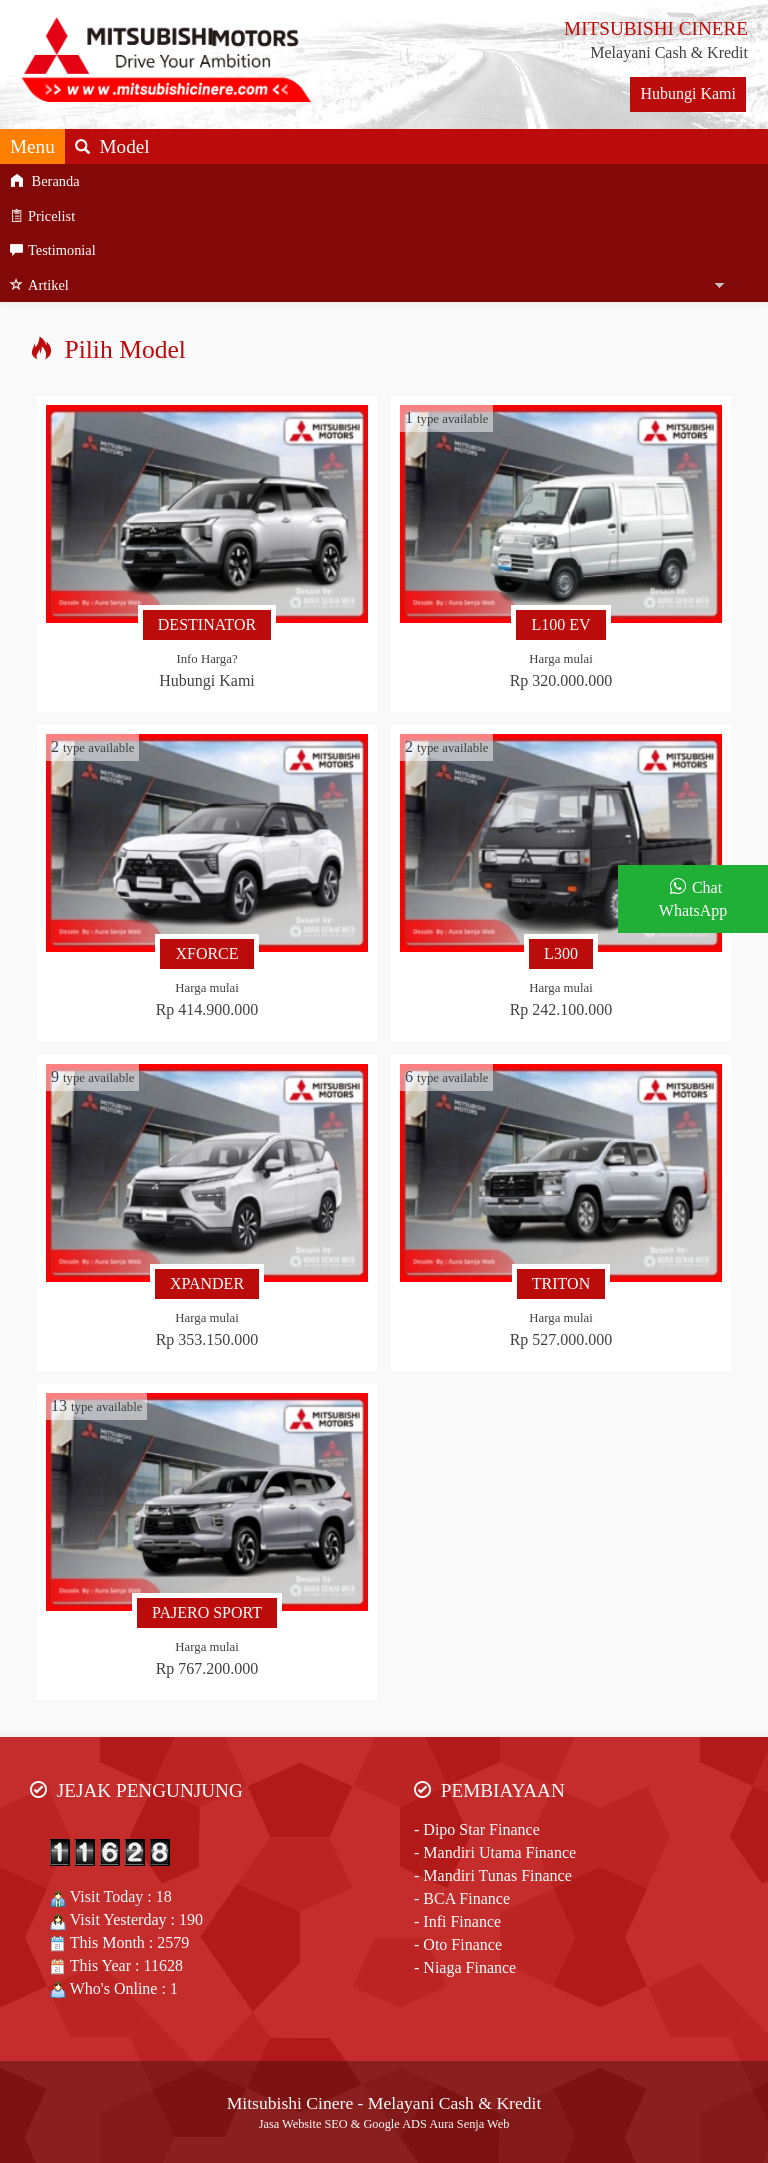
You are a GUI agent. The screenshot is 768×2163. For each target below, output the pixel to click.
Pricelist (42, 216)
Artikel (39, 285)
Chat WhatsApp (693, 899)
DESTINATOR (207, 624)
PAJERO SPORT (207, 1612)
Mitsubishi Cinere (290, 2103)
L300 (561, 953)
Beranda (45, 181)
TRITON (561, 1283)
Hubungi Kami (688, 93)
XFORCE (206, 953)
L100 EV (560, 624)
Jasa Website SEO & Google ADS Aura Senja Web (384, 2124)
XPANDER (207, 1283)
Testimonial (53, 250)
